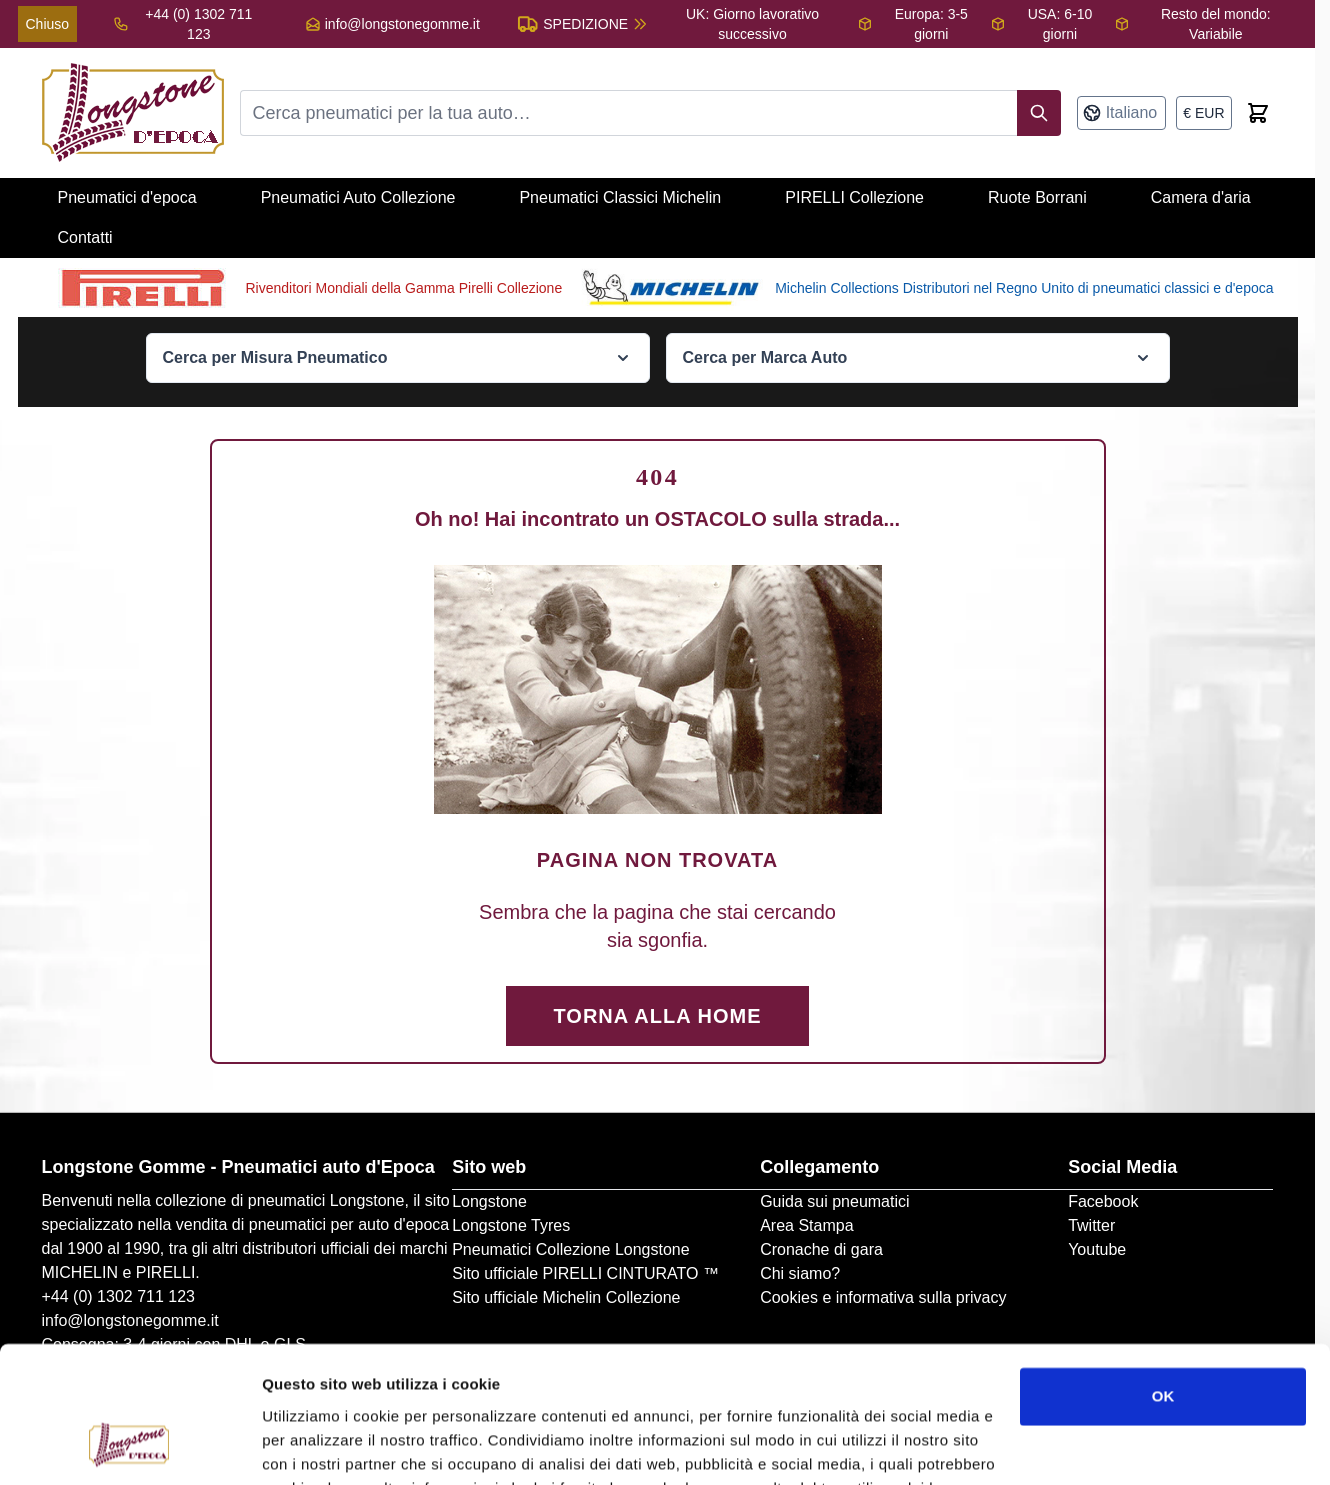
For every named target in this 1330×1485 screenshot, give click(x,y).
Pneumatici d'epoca (127, 197)
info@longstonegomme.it (402, 24)
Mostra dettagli (316, 1445)
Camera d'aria (1201, 197)
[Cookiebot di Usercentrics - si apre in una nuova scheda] (129, 1446)
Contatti (85, 237)
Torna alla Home (658, 1016)
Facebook (1103, 1201)
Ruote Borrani (1037, 197)
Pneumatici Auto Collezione (358, 197)
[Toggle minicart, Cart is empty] (1258, 113)
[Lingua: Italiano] (1122, 113)
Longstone (489, 1201)
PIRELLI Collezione (854, 197)
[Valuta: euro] (1203, 113)
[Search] (1039, 113)
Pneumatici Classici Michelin (620, 197)
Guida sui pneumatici (834, 1201)
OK (1163, 1274)
